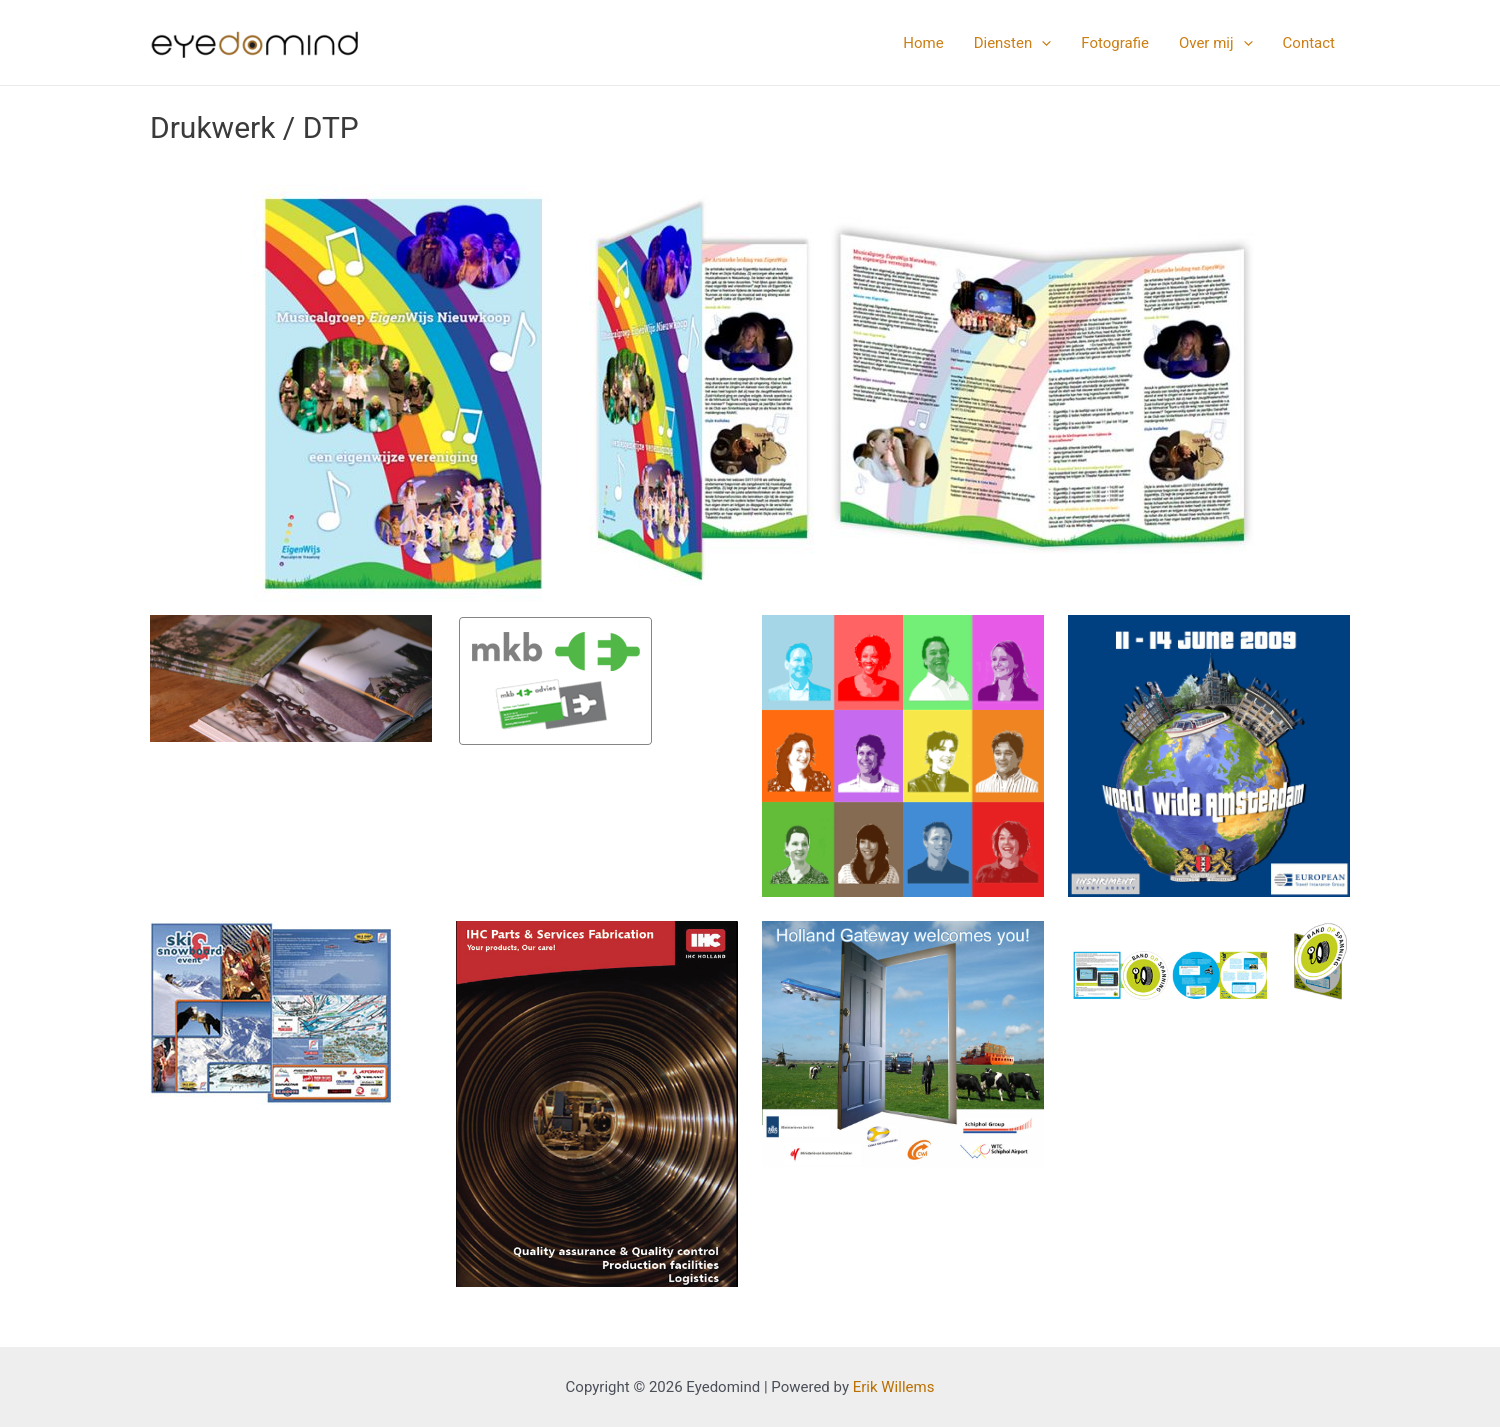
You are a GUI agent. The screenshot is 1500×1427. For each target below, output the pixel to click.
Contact (1309, 43)
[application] (1041, 43)
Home (923, 43)
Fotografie (1115, 43)
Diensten (1013, 43)
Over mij (1216, 43)
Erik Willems (894, 1387)
